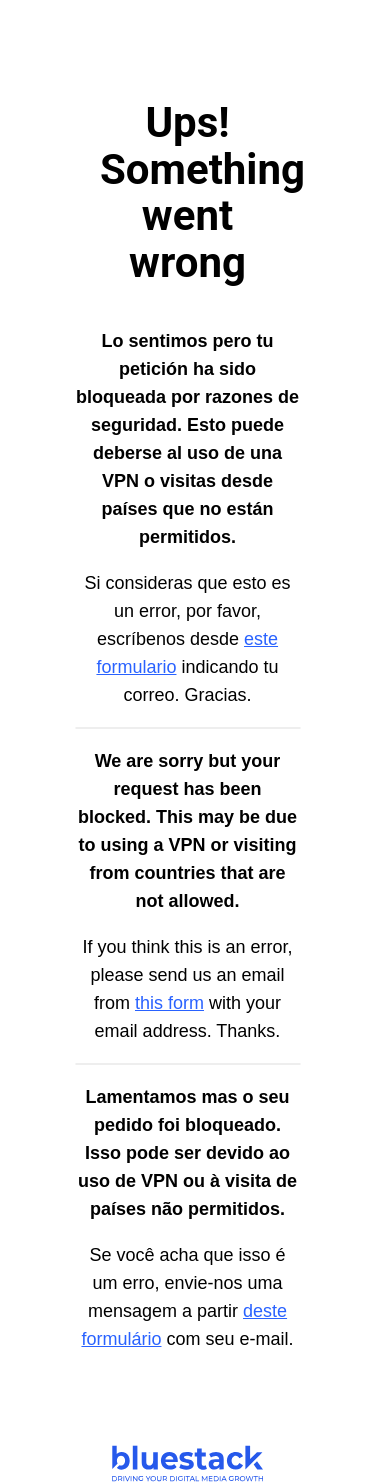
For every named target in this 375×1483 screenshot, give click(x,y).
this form (169, 1003)
